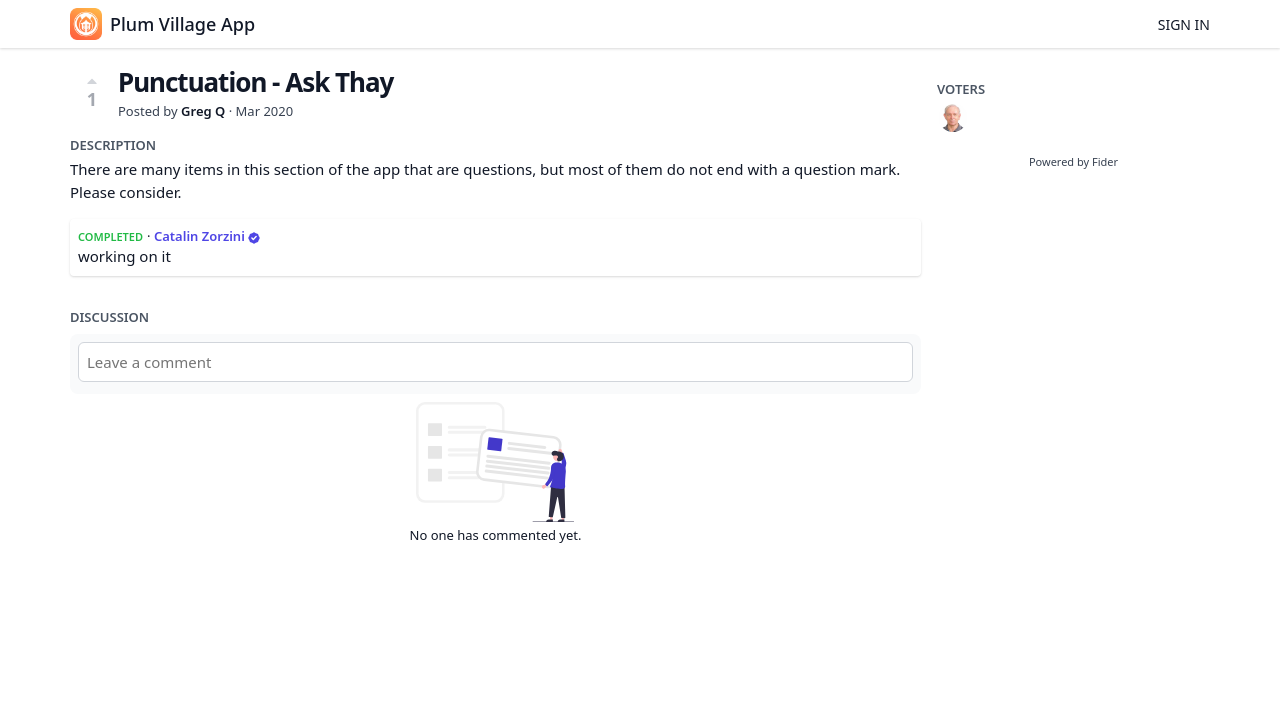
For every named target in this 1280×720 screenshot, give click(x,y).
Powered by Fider (1073, 161)
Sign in (1184, 24)
